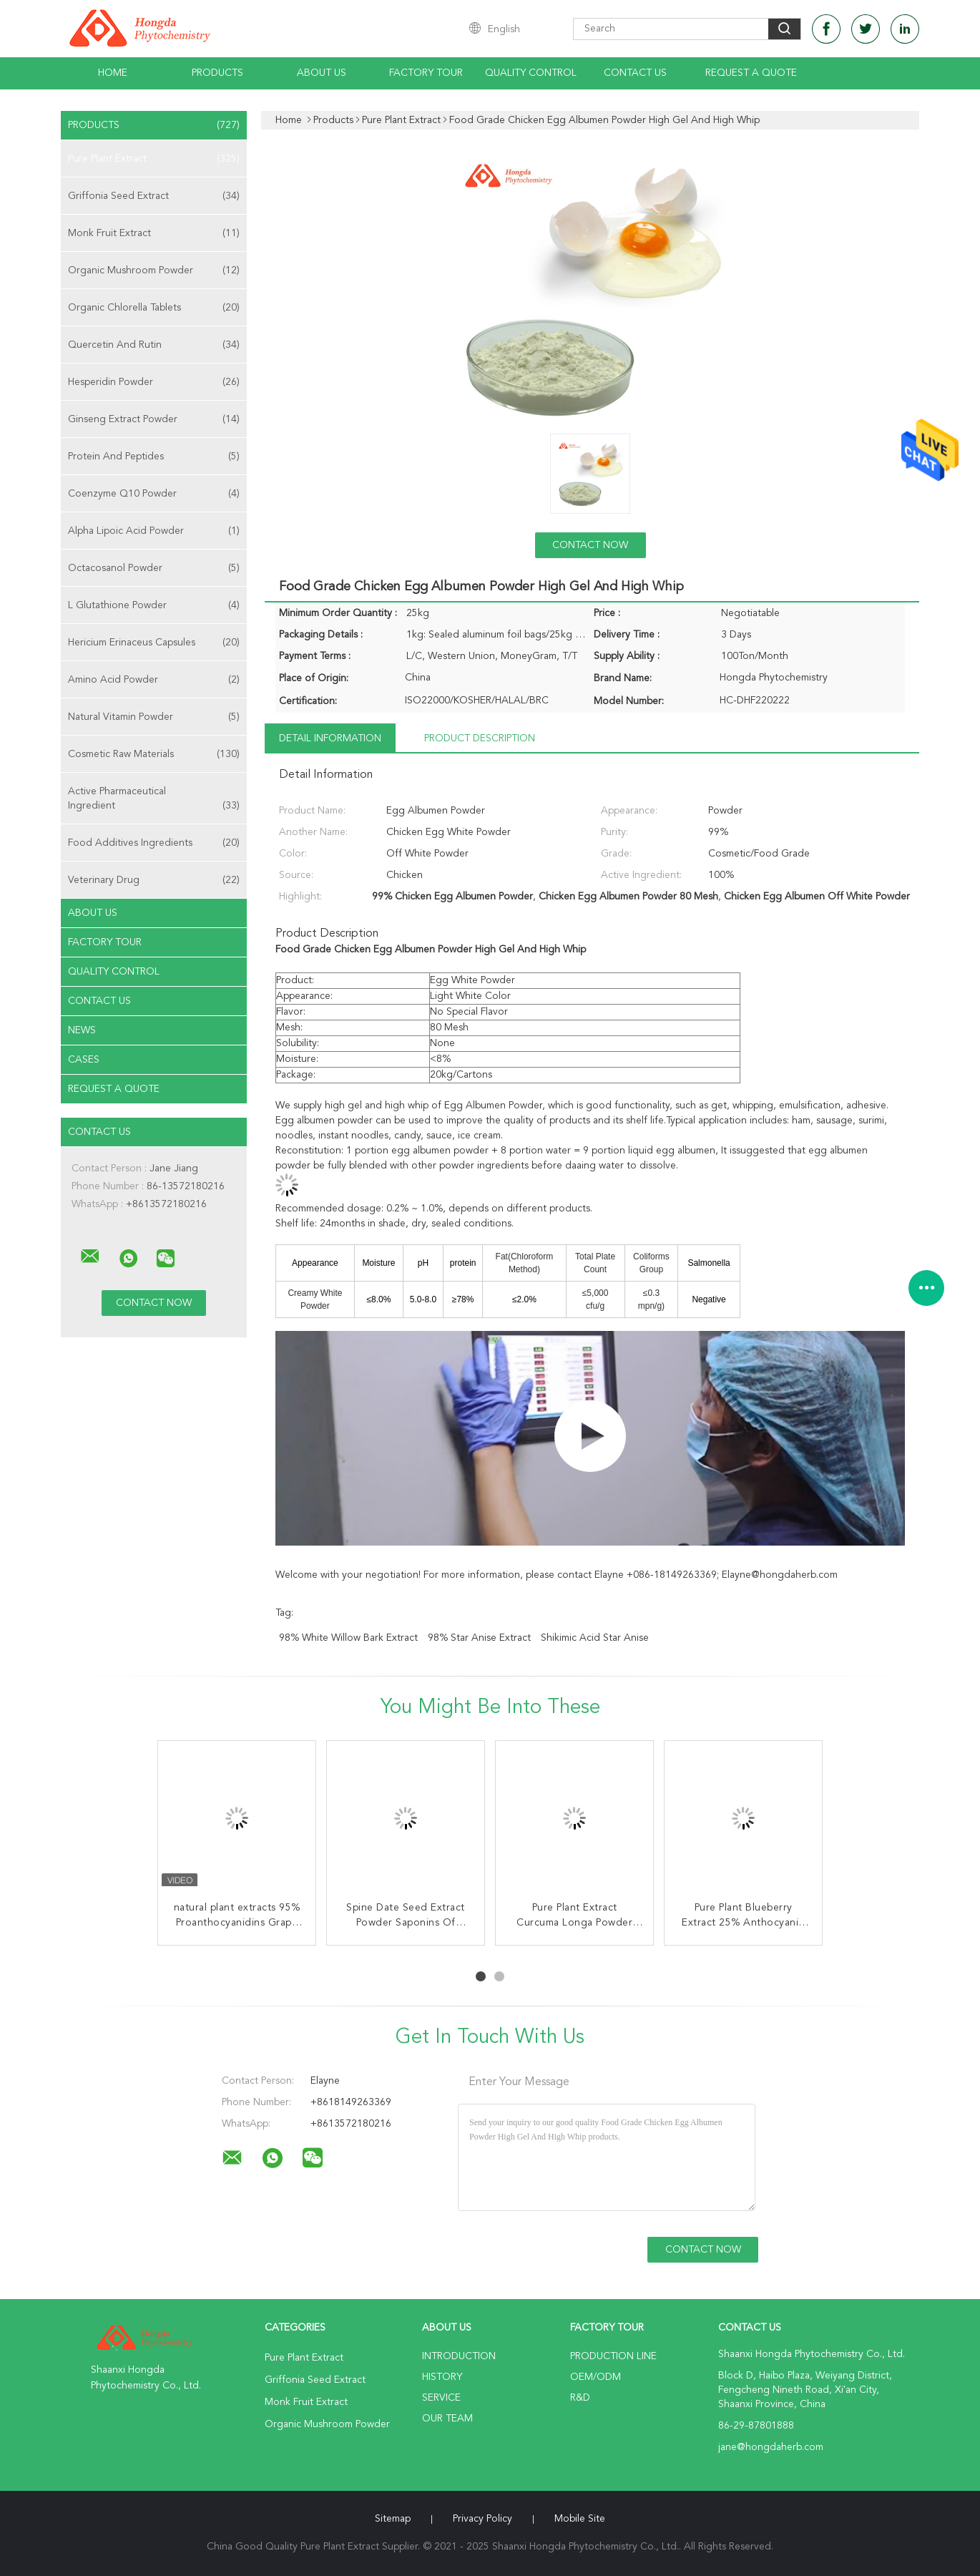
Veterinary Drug (154, 880)
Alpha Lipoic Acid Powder (154, 531)
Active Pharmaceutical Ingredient (154, 799)
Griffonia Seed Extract (154, 196)
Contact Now (590, 545)
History (442, 2377)
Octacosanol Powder (154, 568)
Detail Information (330, 738)
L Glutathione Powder (154, 605)
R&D (580, 2398)
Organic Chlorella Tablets (154, 308)
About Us (321, 73)
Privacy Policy (482, 2519)
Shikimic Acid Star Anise (595, 1638)
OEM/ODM (595, 2377)
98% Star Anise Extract (479, 1638)
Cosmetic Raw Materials (154, 754)
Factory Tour (426, 73)
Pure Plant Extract (154, 159)
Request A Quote (751, 73)
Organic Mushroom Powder (154, 270)
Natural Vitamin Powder (154, 717)
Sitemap (393, 2519)
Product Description (479, 738)
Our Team (447, 2419)
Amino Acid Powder (154, 680)
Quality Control (531, 73)
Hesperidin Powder (154, 382)
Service (441, 2398)
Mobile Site (579, 2519)
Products (217, 73)
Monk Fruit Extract (154, 233)
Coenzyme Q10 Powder (154, 494)
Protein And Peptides (154, 456)
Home (112, 73)
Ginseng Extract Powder (154, 419)
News (82, 1030)
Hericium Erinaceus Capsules (154, 642)
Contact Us (635, 73)
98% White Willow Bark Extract (348, 1638)
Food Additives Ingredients (154, 843)
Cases (83, 1060)
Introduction (459, 2356)
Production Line (613, 2356)
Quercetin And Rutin (154, 345)
